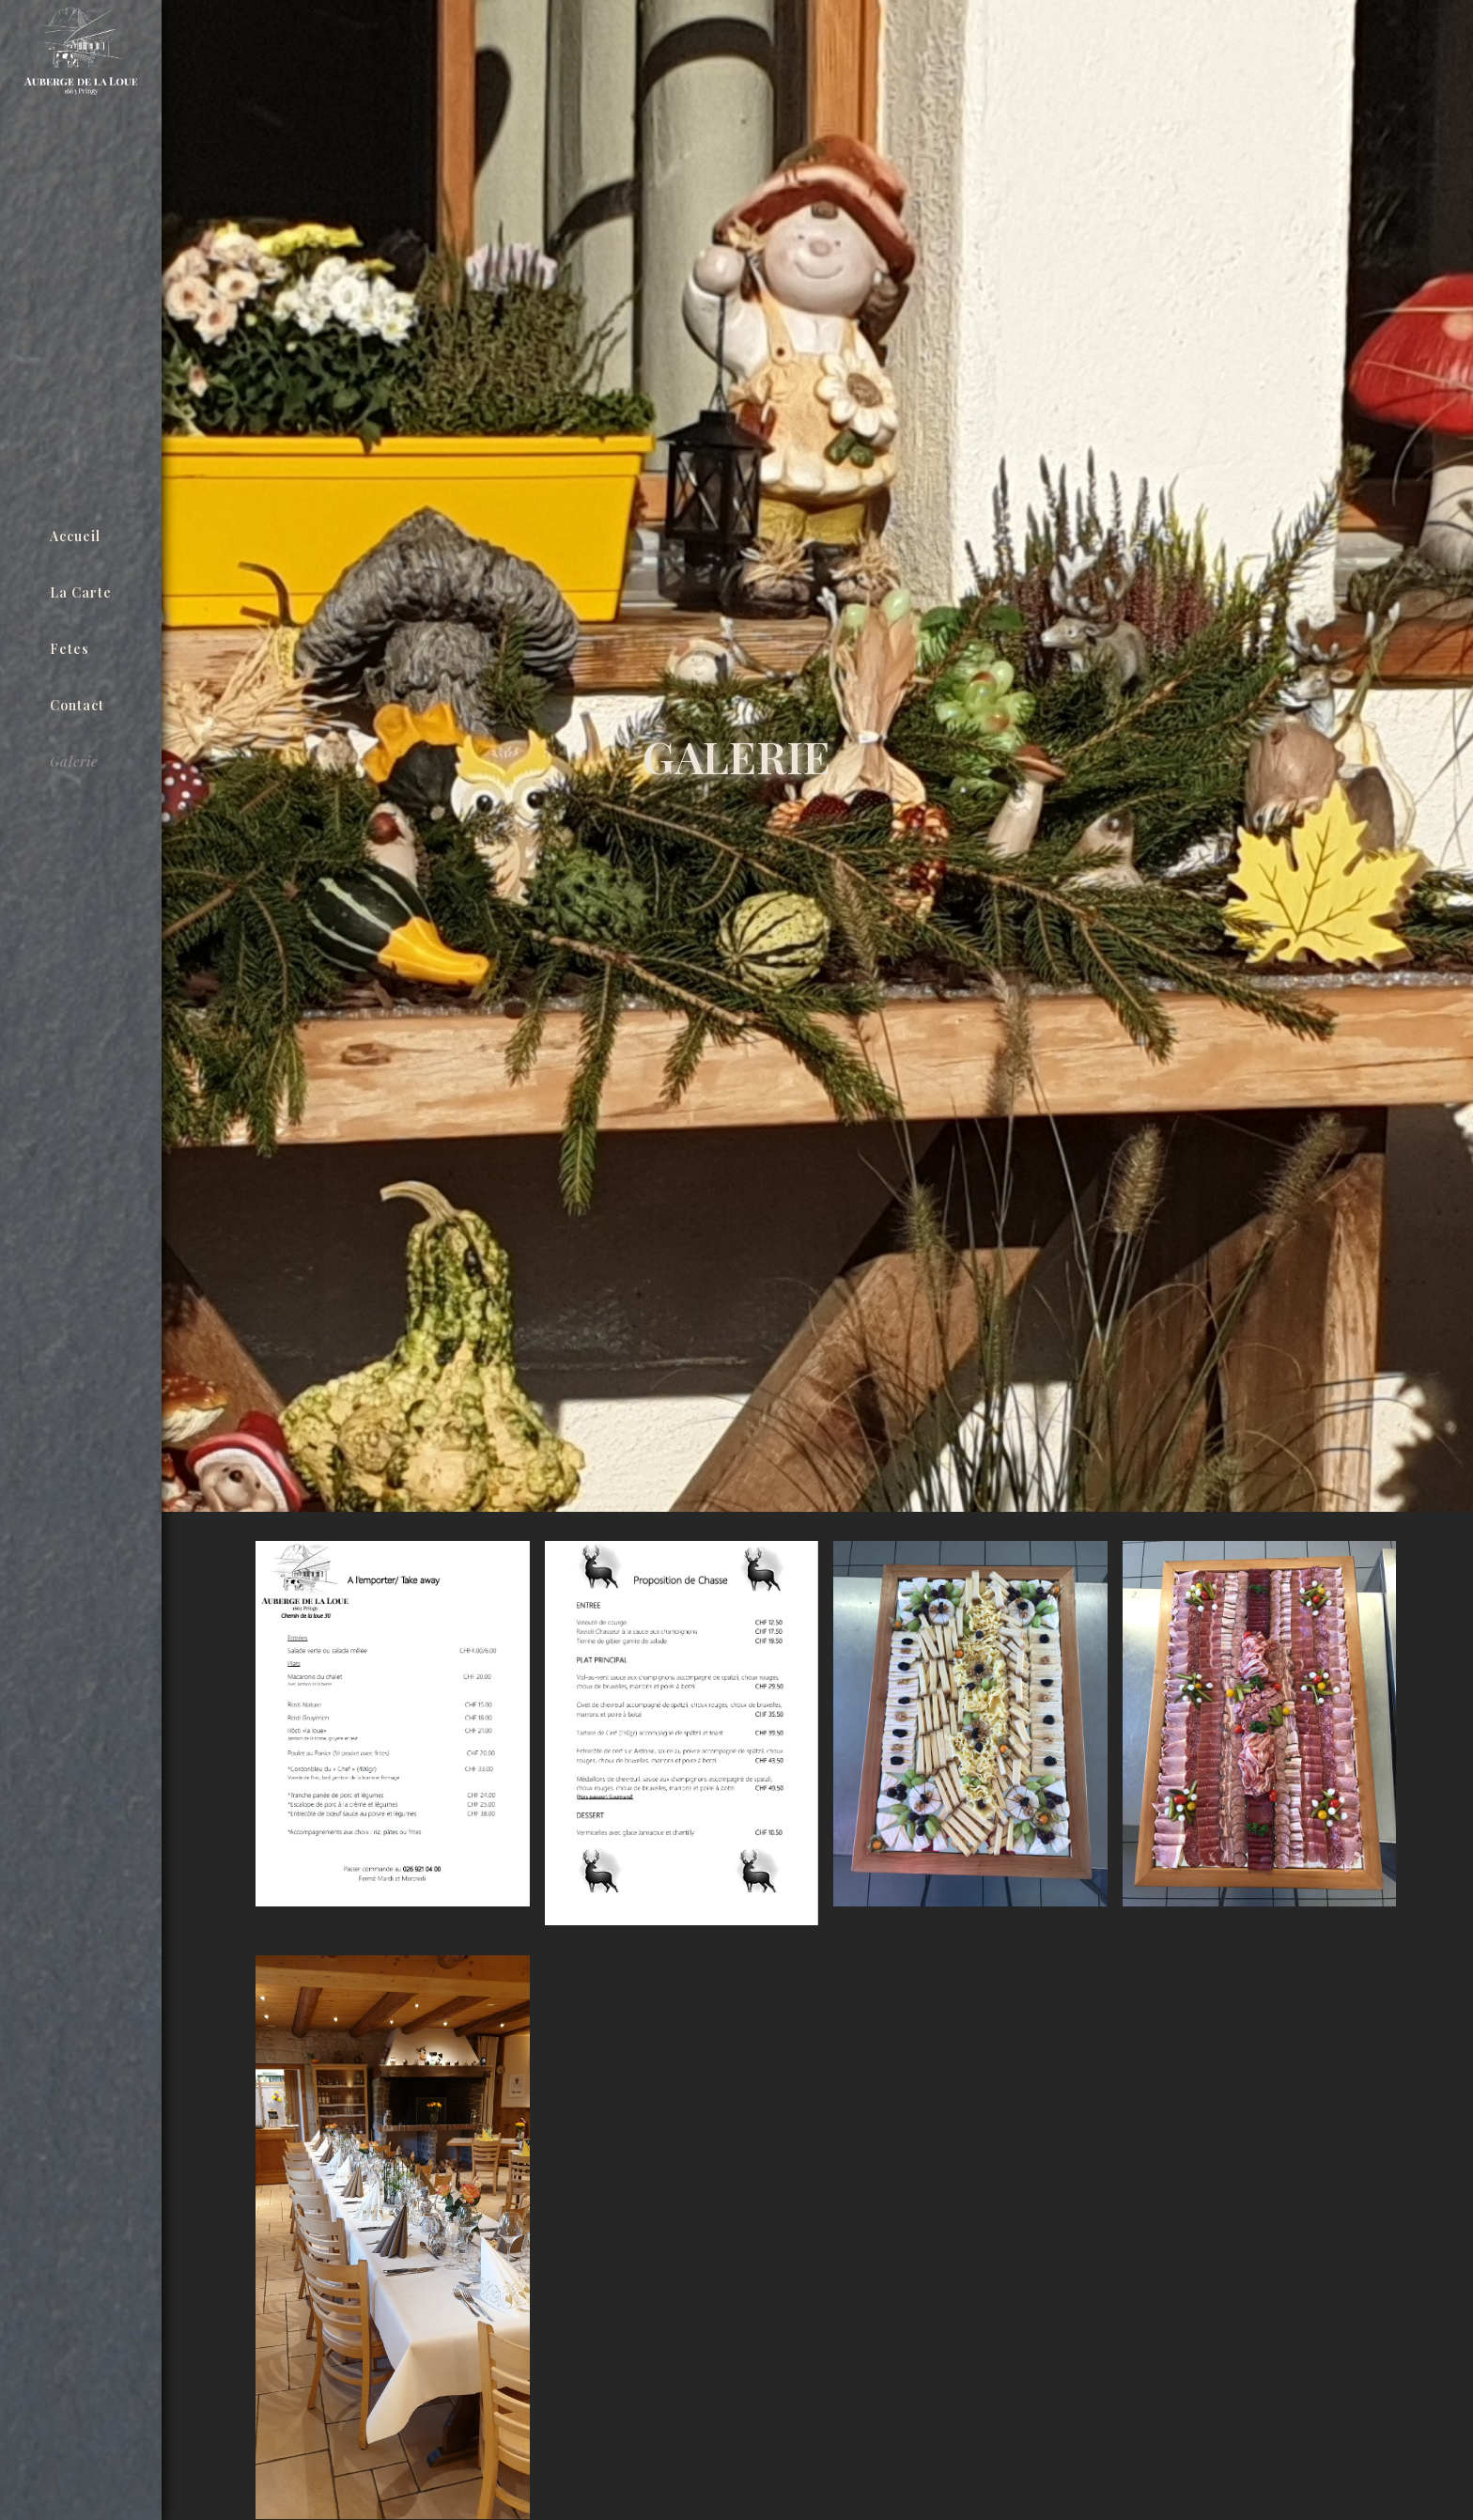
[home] (81, 256)
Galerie (74, 761)
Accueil (75, 536)
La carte (81, 592)
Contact (77, 705)
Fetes (69, 649)
